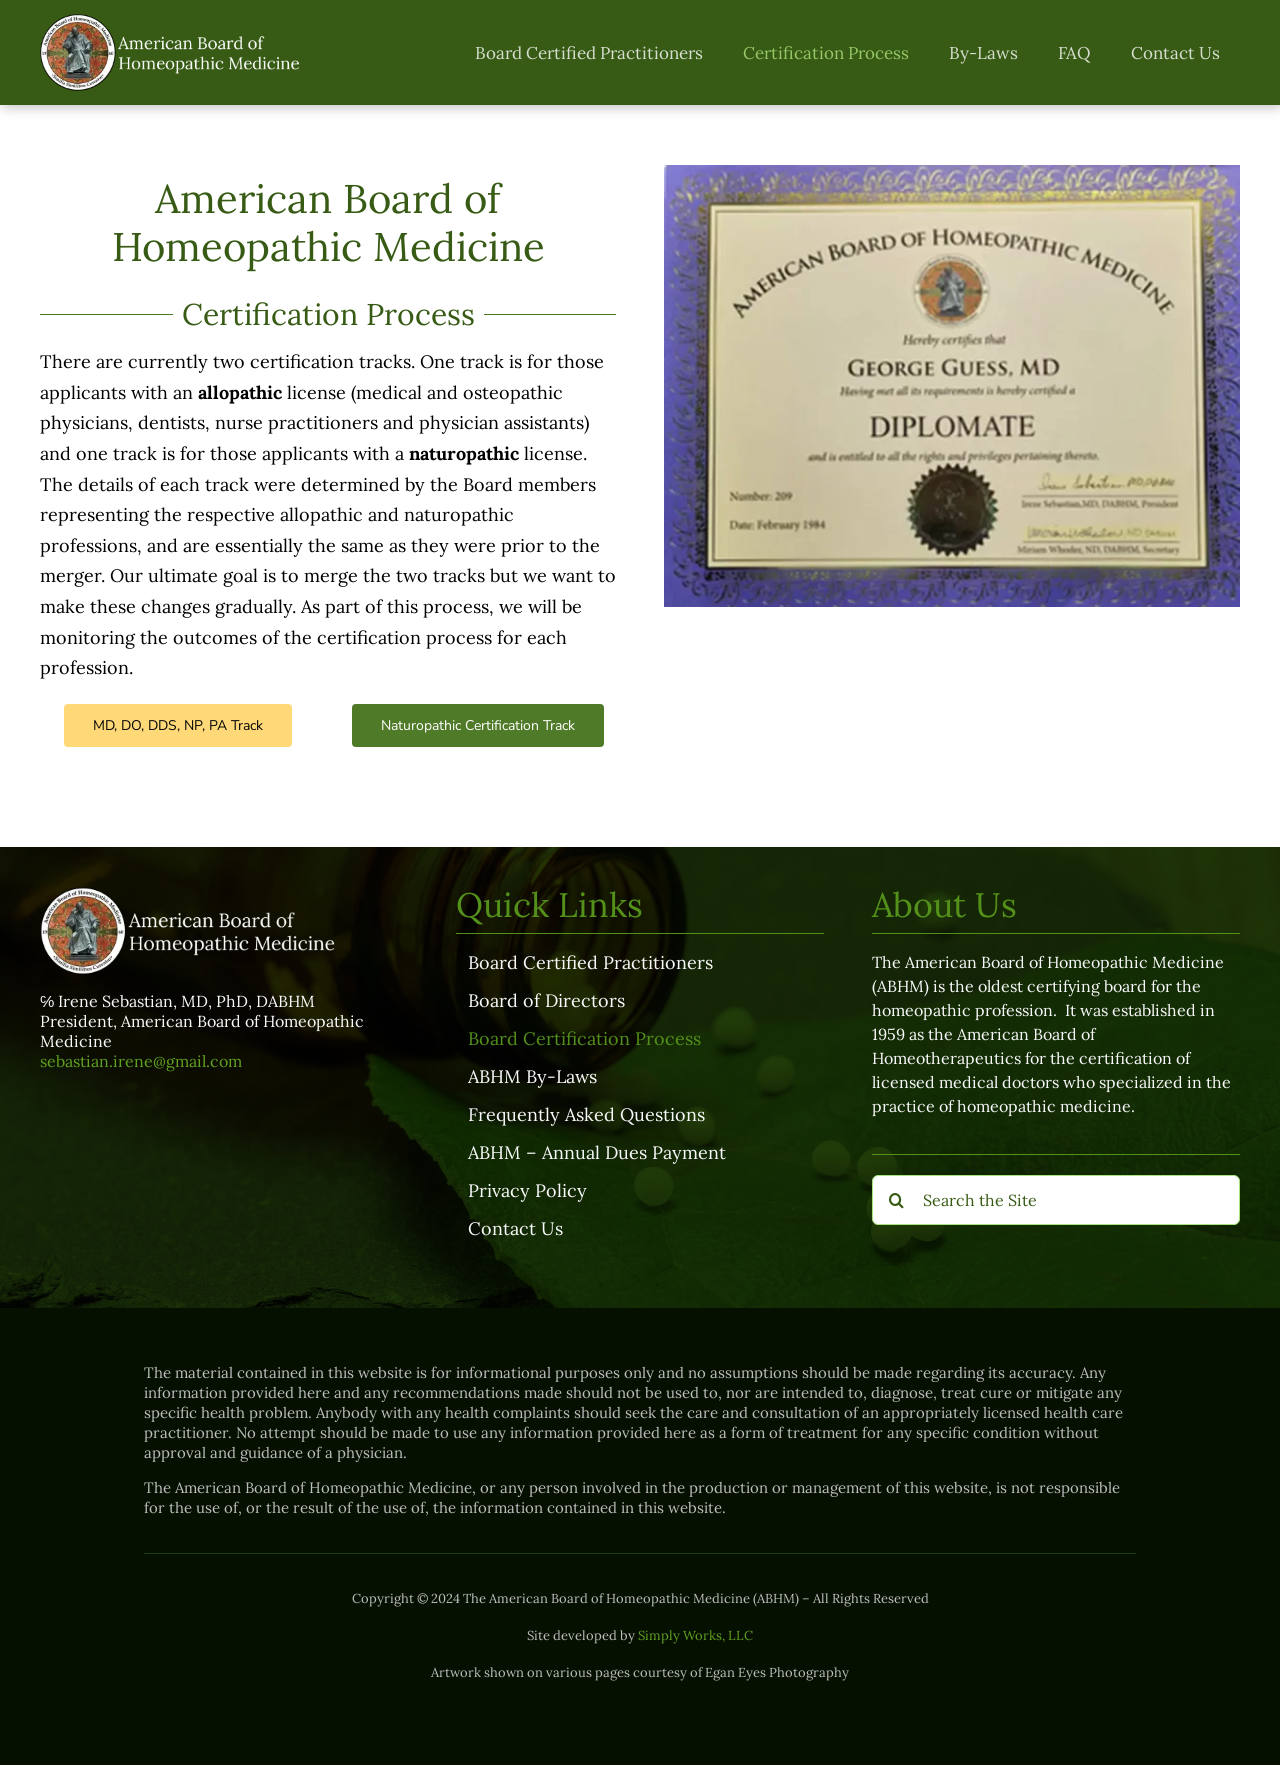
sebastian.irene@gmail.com (141, 1061)
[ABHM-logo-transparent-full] (172, 22)
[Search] (897, 1200)
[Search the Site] (1056, 1200)
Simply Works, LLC (695, 1635)
